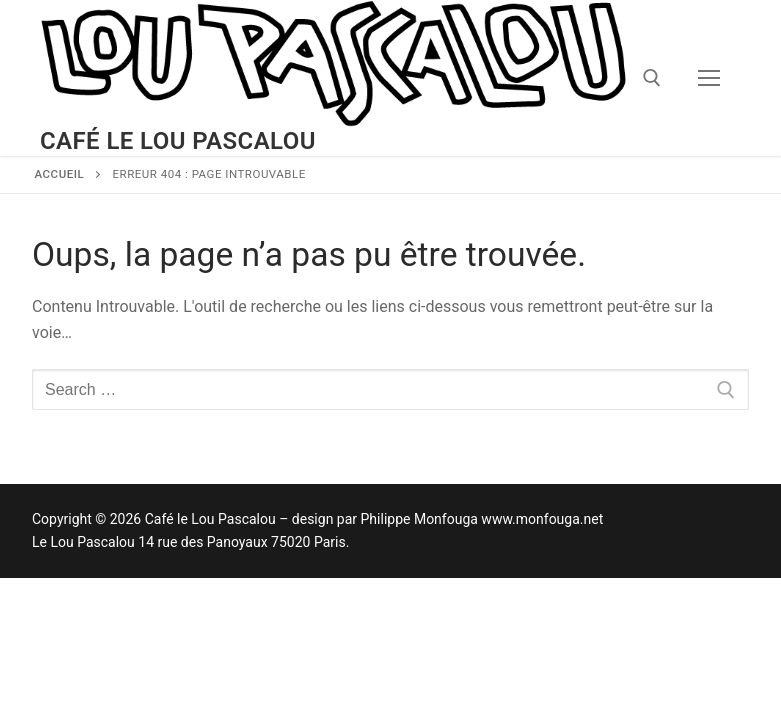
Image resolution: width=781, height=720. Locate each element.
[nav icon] (709, 78)
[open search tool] (652, 78)
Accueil (60, 174)
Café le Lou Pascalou (178, 141)
